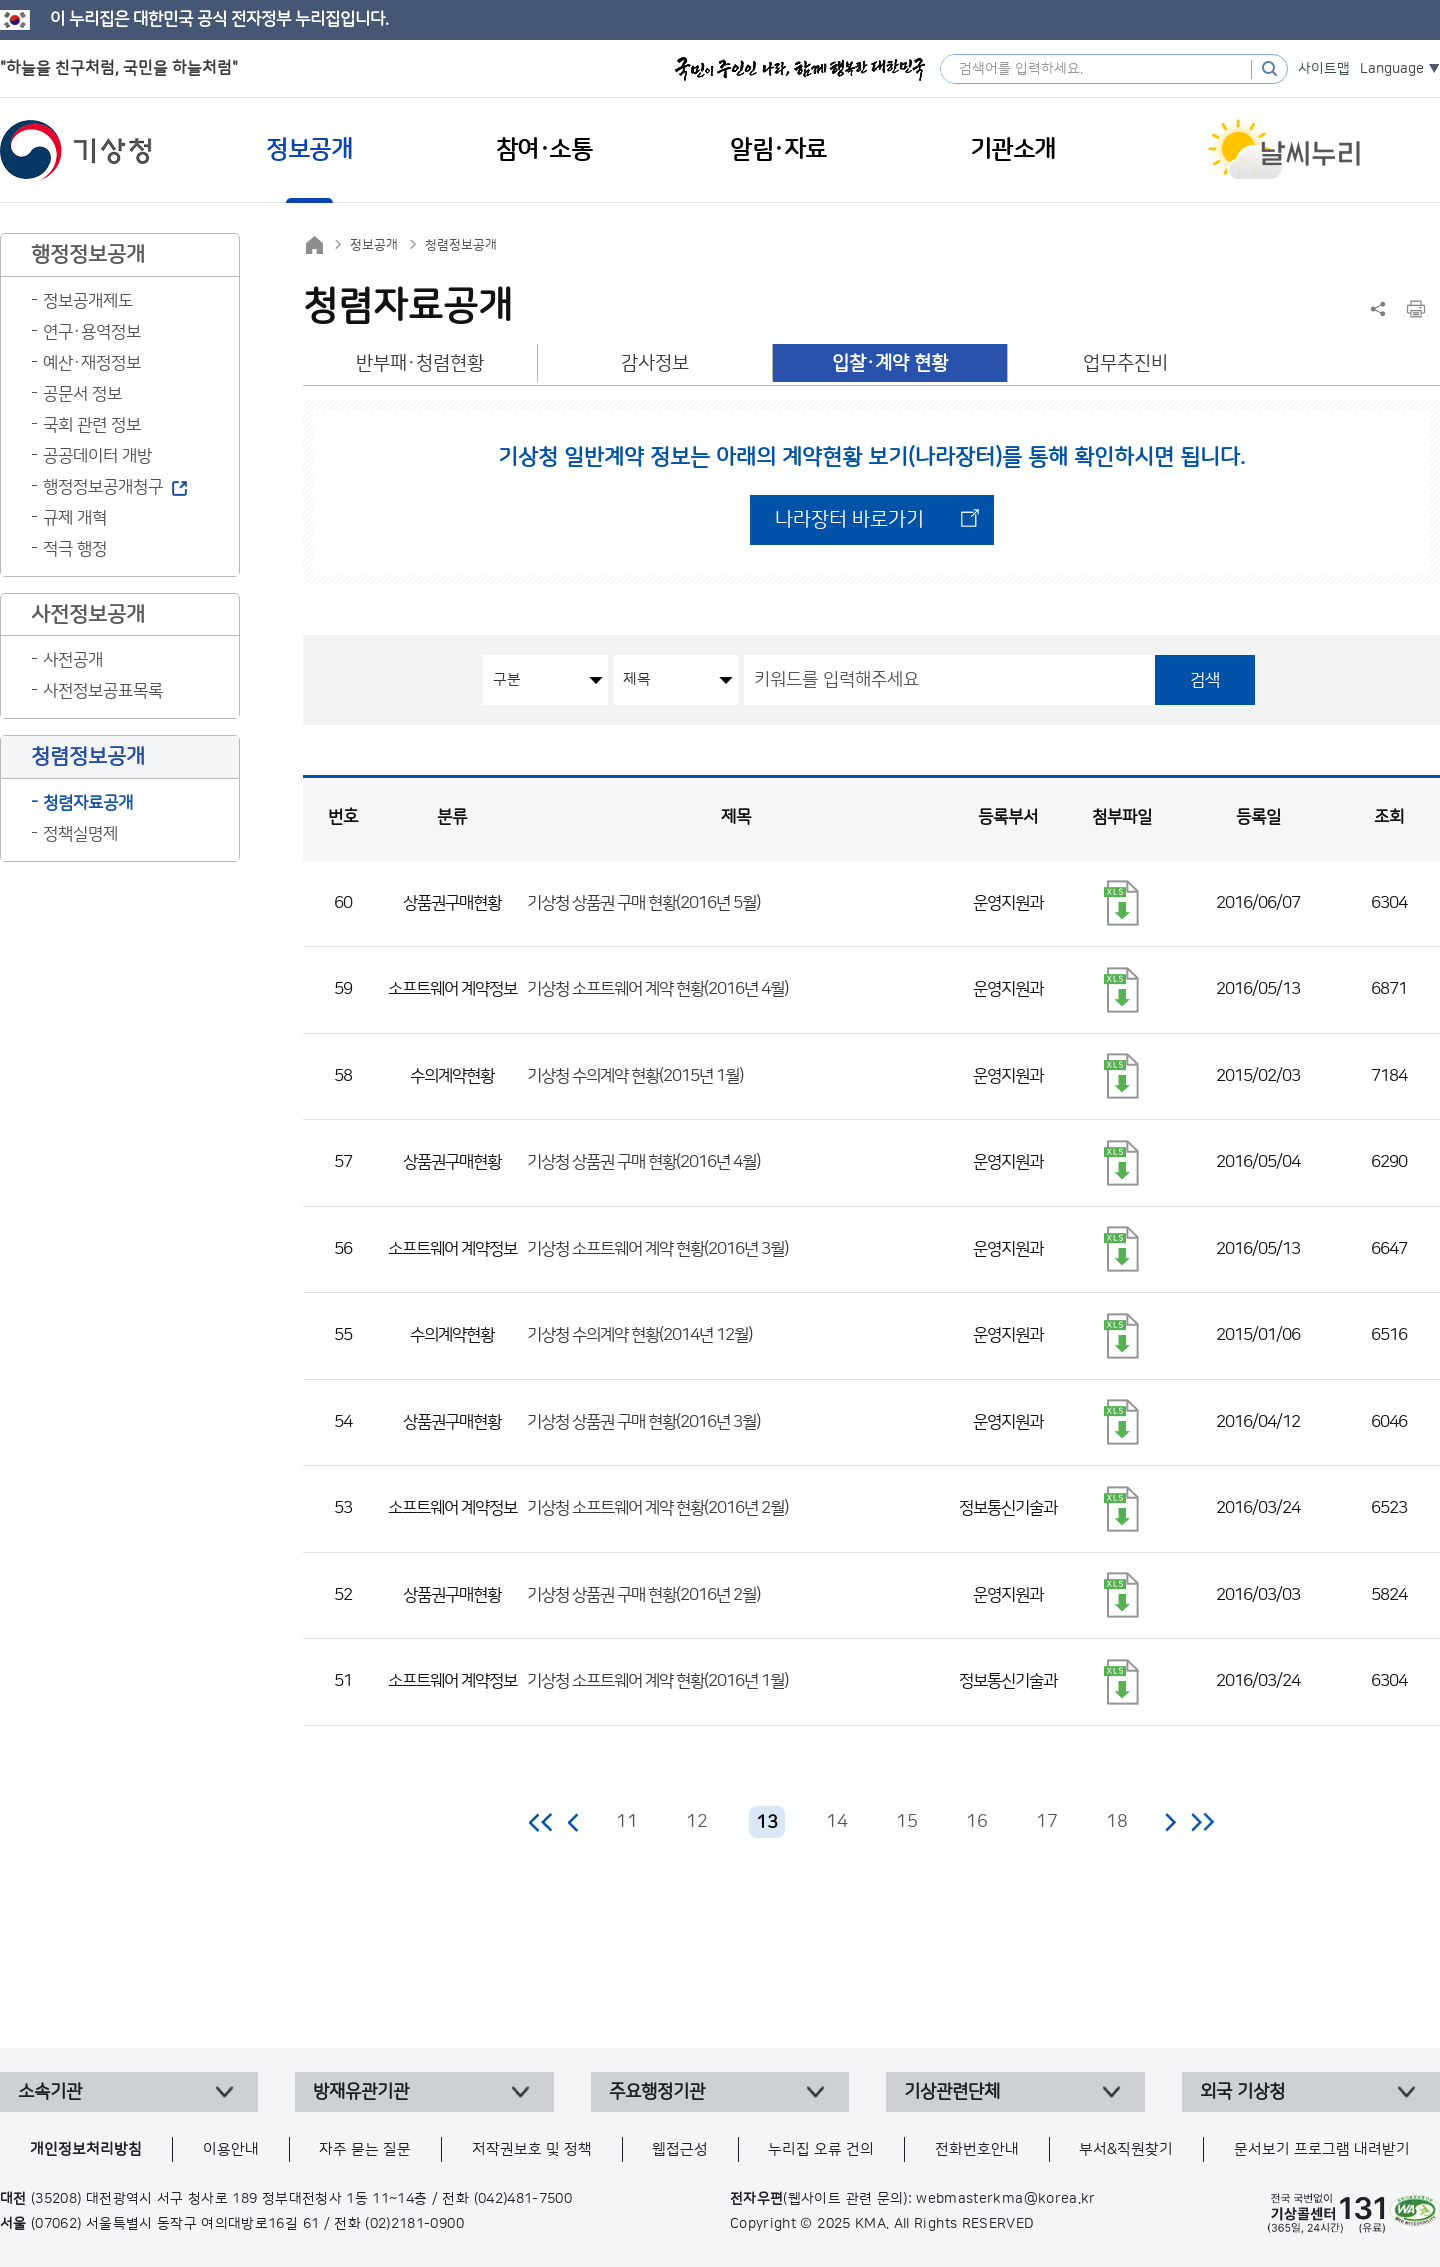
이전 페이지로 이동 (574, 1822)
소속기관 (50, 2092)
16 (977, 1822)
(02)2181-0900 (414, 2224)
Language (1392, 69)
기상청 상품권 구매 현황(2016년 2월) (643, 1595)
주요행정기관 (657, 2092)
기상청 (76, 150)
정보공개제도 (88, 301)
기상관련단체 (952, 2092)
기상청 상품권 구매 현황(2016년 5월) (643, 903)
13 (767, 1823)
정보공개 (374, 245)
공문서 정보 (82, 394)
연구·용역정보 (92, 332)
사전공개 (73, 660)
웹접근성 (680, 2149)
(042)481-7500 (523, 2199)
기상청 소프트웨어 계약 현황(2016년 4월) (657, 989)
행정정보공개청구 (103, 487)
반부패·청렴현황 (420, 363)
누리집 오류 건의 (821, 2149)
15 (907, 1822)
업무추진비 (1125, 363)
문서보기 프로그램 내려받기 (1322, 2149)
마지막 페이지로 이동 (1202, 1822)
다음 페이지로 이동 (1170, 1822)
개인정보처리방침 (86, 2149)
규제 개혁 (75, 518)
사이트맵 (1324, 69)
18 (1117, 1822)
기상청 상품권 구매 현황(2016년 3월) (643, 1422)
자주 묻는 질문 (365, 2149)
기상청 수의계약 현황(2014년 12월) (639, 1335)
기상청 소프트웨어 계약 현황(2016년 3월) (657, 1249)
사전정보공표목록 (103, 691)
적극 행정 (75, 549)
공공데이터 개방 (97, 456)
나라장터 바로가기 (849, 520)
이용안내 (231, 2149)
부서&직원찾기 (1126, 2149)
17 (1047, 1822)
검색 (1205, 680)
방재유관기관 (361, 2092)
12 (697, 1822)
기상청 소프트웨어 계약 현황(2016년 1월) (657, 1681)
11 (627, 1822)
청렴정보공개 (461, 245)
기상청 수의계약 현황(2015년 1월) (635, 1076)
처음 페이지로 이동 (541, 1822)
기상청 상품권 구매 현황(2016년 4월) (643, 1162)
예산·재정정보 (92, 363)
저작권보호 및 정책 (532, 2149)
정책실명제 (80, 834)
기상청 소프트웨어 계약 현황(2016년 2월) (657, 1508)
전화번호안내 (977, 2149)
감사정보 (655, 363)
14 (837, 1822)
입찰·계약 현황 (890, 363)
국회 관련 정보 (92, 425)
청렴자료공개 (88, 803)
